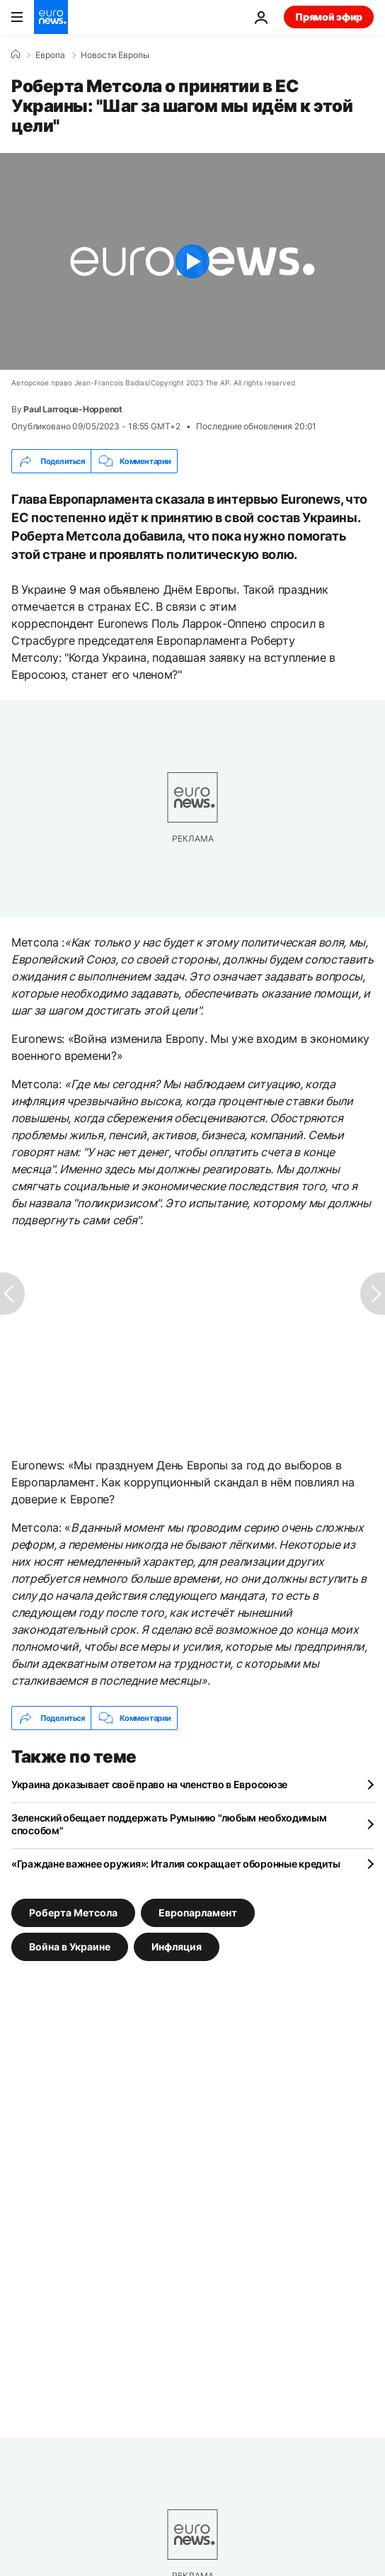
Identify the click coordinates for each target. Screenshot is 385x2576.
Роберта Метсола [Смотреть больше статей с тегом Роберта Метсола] (73, 1912)
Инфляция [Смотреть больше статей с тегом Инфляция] (176, 1947)
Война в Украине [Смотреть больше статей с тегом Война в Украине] (69, 1947)
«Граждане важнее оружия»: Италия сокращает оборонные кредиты (175, 1864)
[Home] (15, 55)
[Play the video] (192, 261)
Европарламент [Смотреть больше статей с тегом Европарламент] (198, 1912)
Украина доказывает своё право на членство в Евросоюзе (149, 1784)
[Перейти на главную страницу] (51, 17)
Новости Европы (115, 55)
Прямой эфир (328, 17)
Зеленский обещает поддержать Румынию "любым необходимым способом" (169, 1824)
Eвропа (50, 55)
